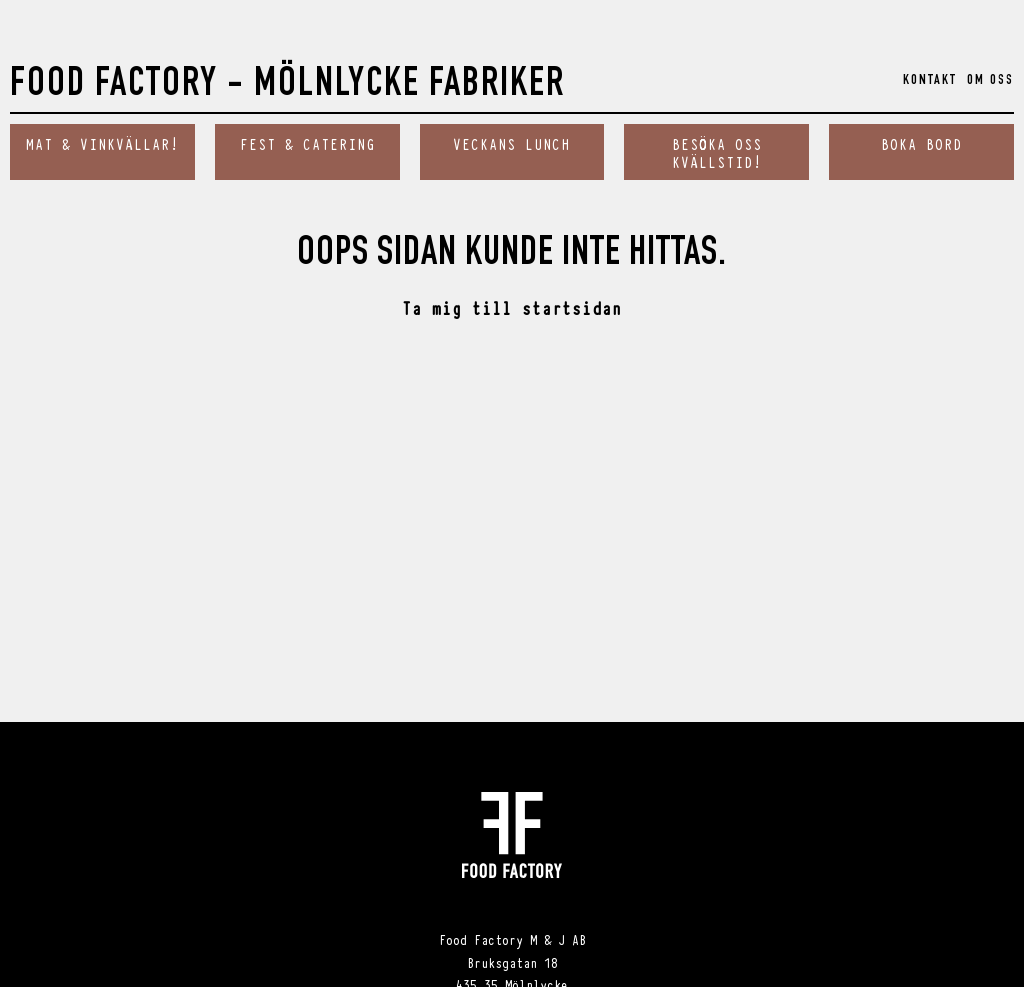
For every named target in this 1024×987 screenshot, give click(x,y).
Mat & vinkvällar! (102, 143)
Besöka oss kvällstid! (717, 152)
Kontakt (930, 81)
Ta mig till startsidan (512, 307)
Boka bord (921, 143)
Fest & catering (307, 143)
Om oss (990, 81)
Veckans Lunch (511, 143)
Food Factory (287, 87)
